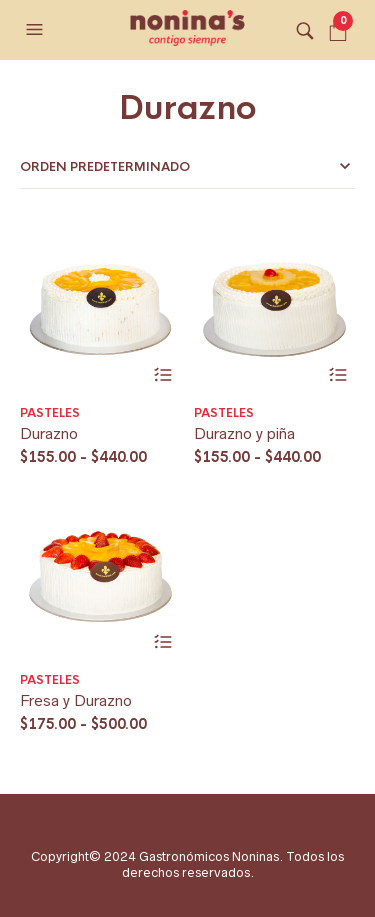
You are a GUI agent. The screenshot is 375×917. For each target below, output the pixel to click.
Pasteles (50, 413)
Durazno (49, 433)
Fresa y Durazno (76, 700)
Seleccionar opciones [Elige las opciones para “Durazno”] (163, 375)
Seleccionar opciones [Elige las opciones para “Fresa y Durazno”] (163, 642)
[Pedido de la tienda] (187, 167)
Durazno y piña (244, 433)
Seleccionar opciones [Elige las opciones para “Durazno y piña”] (337, 375)
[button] (37, 30)
